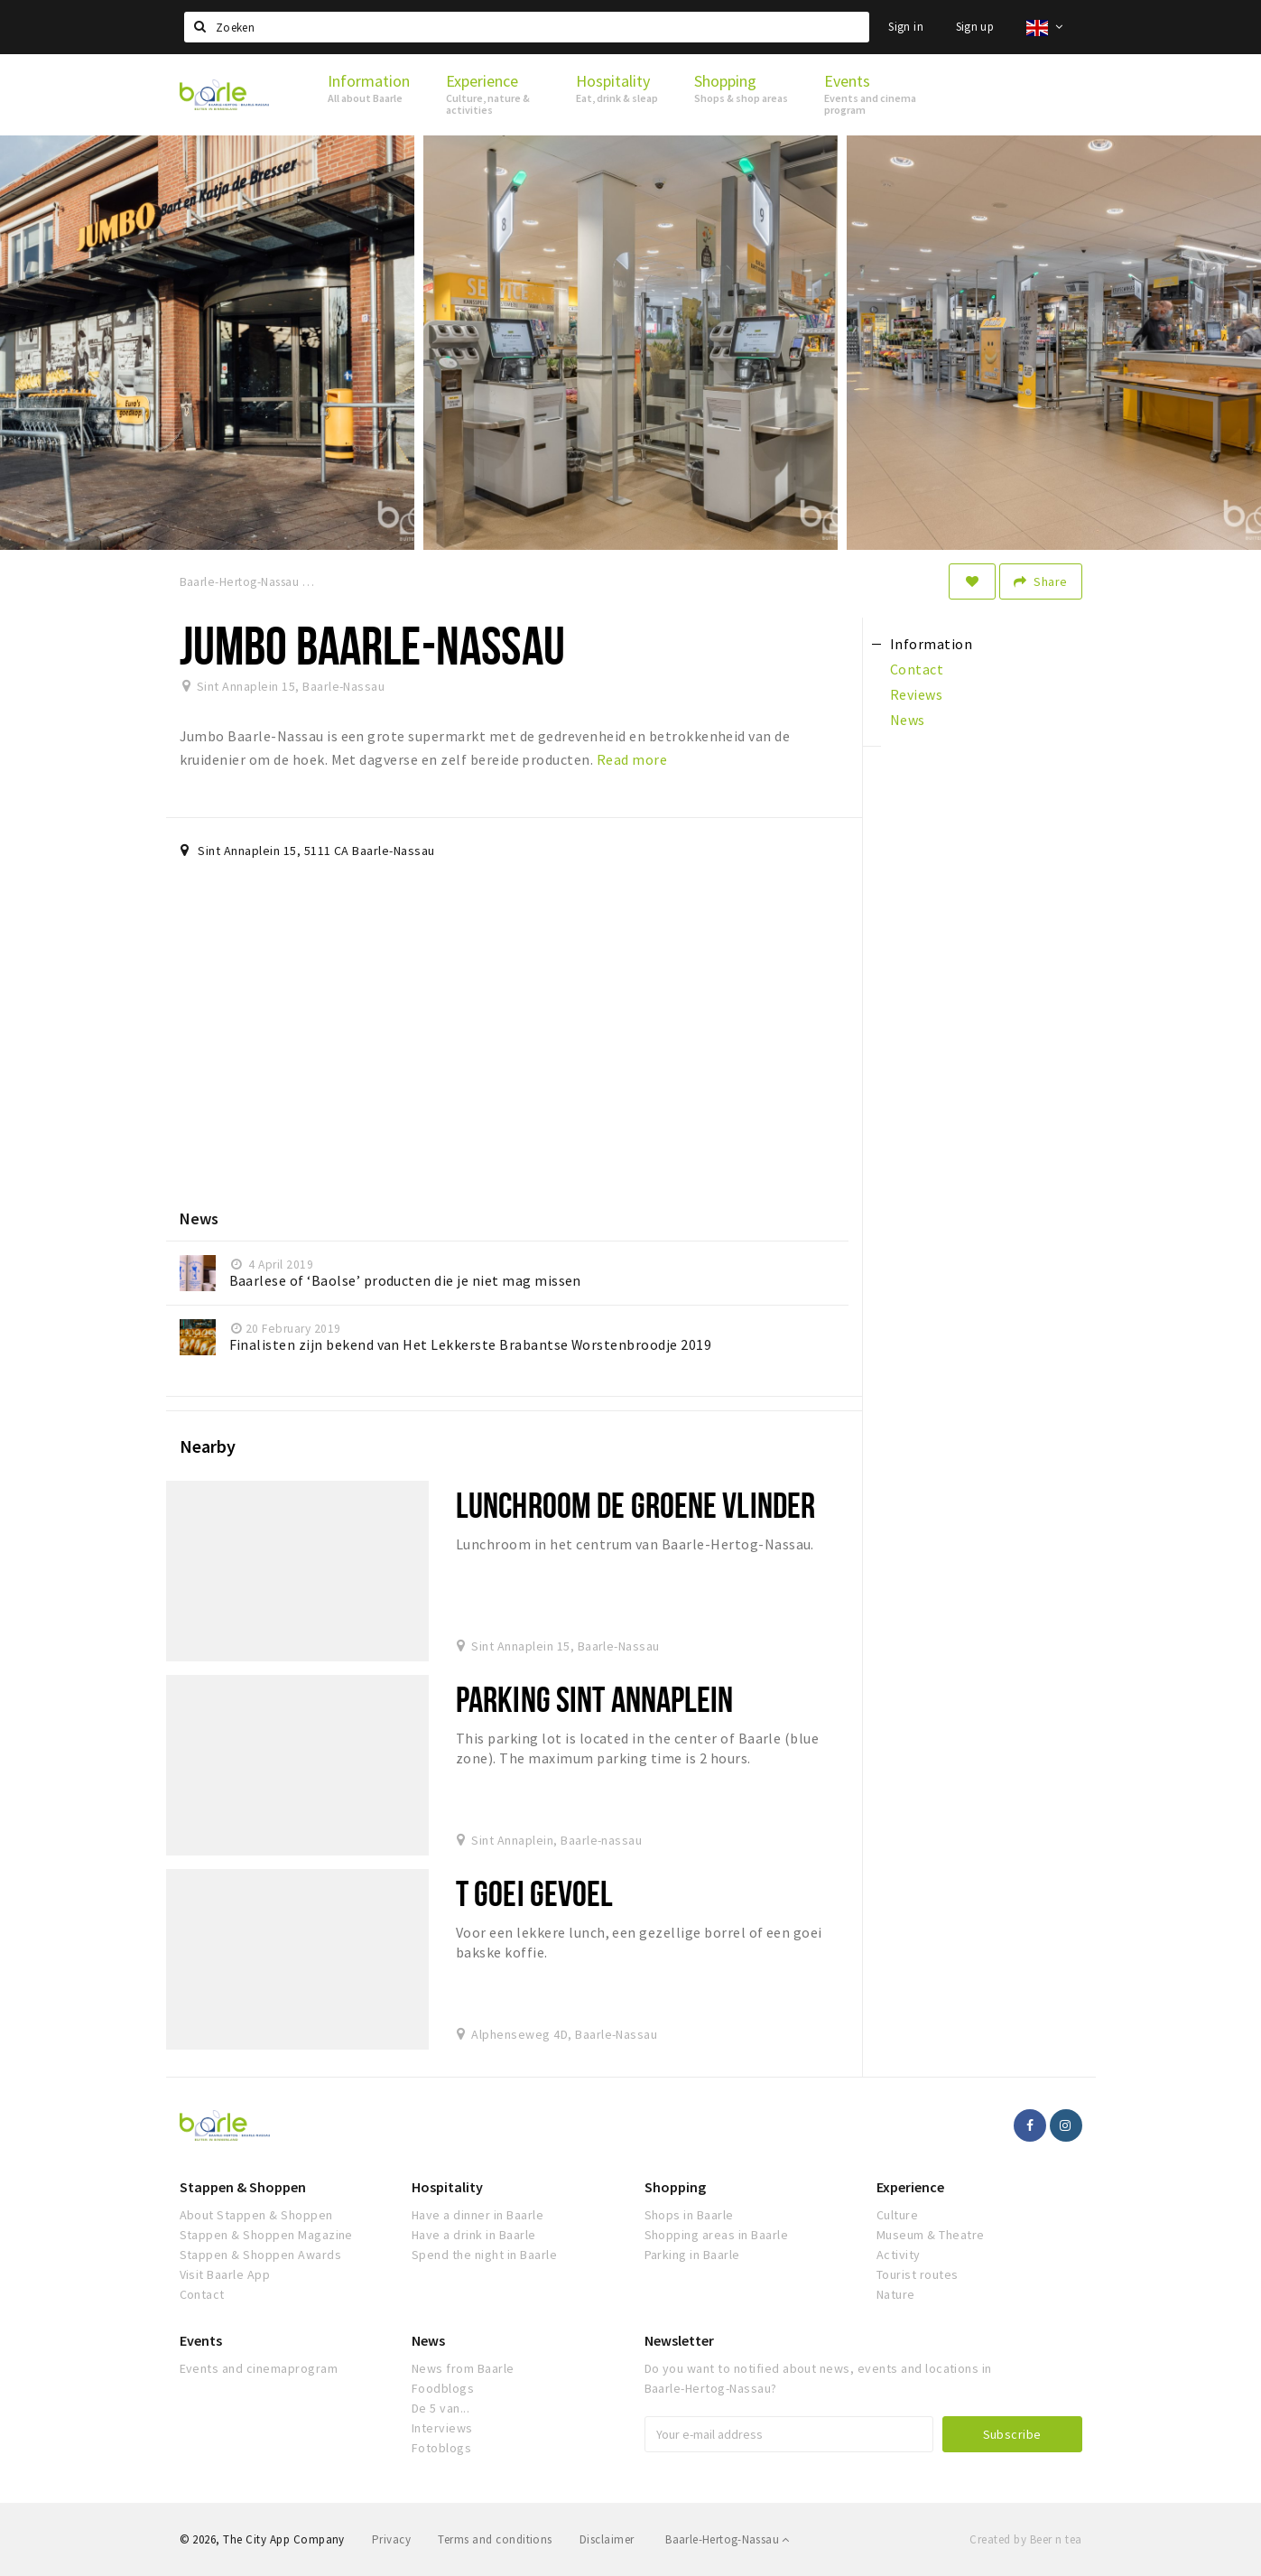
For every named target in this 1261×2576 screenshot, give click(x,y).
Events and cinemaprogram (259, 2368)
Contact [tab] (916, 669)
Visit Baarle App (225, 2274)
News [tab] (907, 720)
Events (201, 2340)
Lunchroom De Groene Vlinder (635, 1504)
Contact (202, 2294)
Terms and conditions (495, 2539)
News (428, 2340)
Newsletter (679, 2340)
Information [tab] (931, 644)
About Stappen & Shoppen (256, 2215)
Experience (910, 2187)
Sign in (905, 26)
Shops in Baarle (689, 2215)
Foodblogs (443, 2388)
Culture (897, 2215)
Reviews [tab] (916, 694)
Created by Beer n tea (1025, 2539)
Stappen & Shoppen (243, 2187)
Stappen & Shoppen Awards (261, 2254)
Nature (895, 2294)
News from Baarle (463, 2368)
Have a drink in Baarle (474, 2235)
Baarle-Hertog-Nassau (727, 2539)
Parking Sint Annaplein (595, 1698)
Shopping (675, 2187)
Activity (898, 2254)
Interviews (442, 2428)
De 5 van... (440, 2408)
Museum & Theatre (930, 2235)
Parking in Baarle (692, 2254)
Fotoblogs (441, 2448)
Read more (632, 759)
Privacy (391, 2539)
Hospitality (447, 2187)
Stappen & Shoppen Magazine (266, 2235)
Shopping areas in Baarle (716, 2235)
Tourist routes (917, 2274)
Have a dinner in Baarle (477, 2215)
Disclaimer (607, 2539)
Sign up (975, 26)
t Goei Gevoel (535, 1893)
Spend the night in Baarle (484, 2254)
